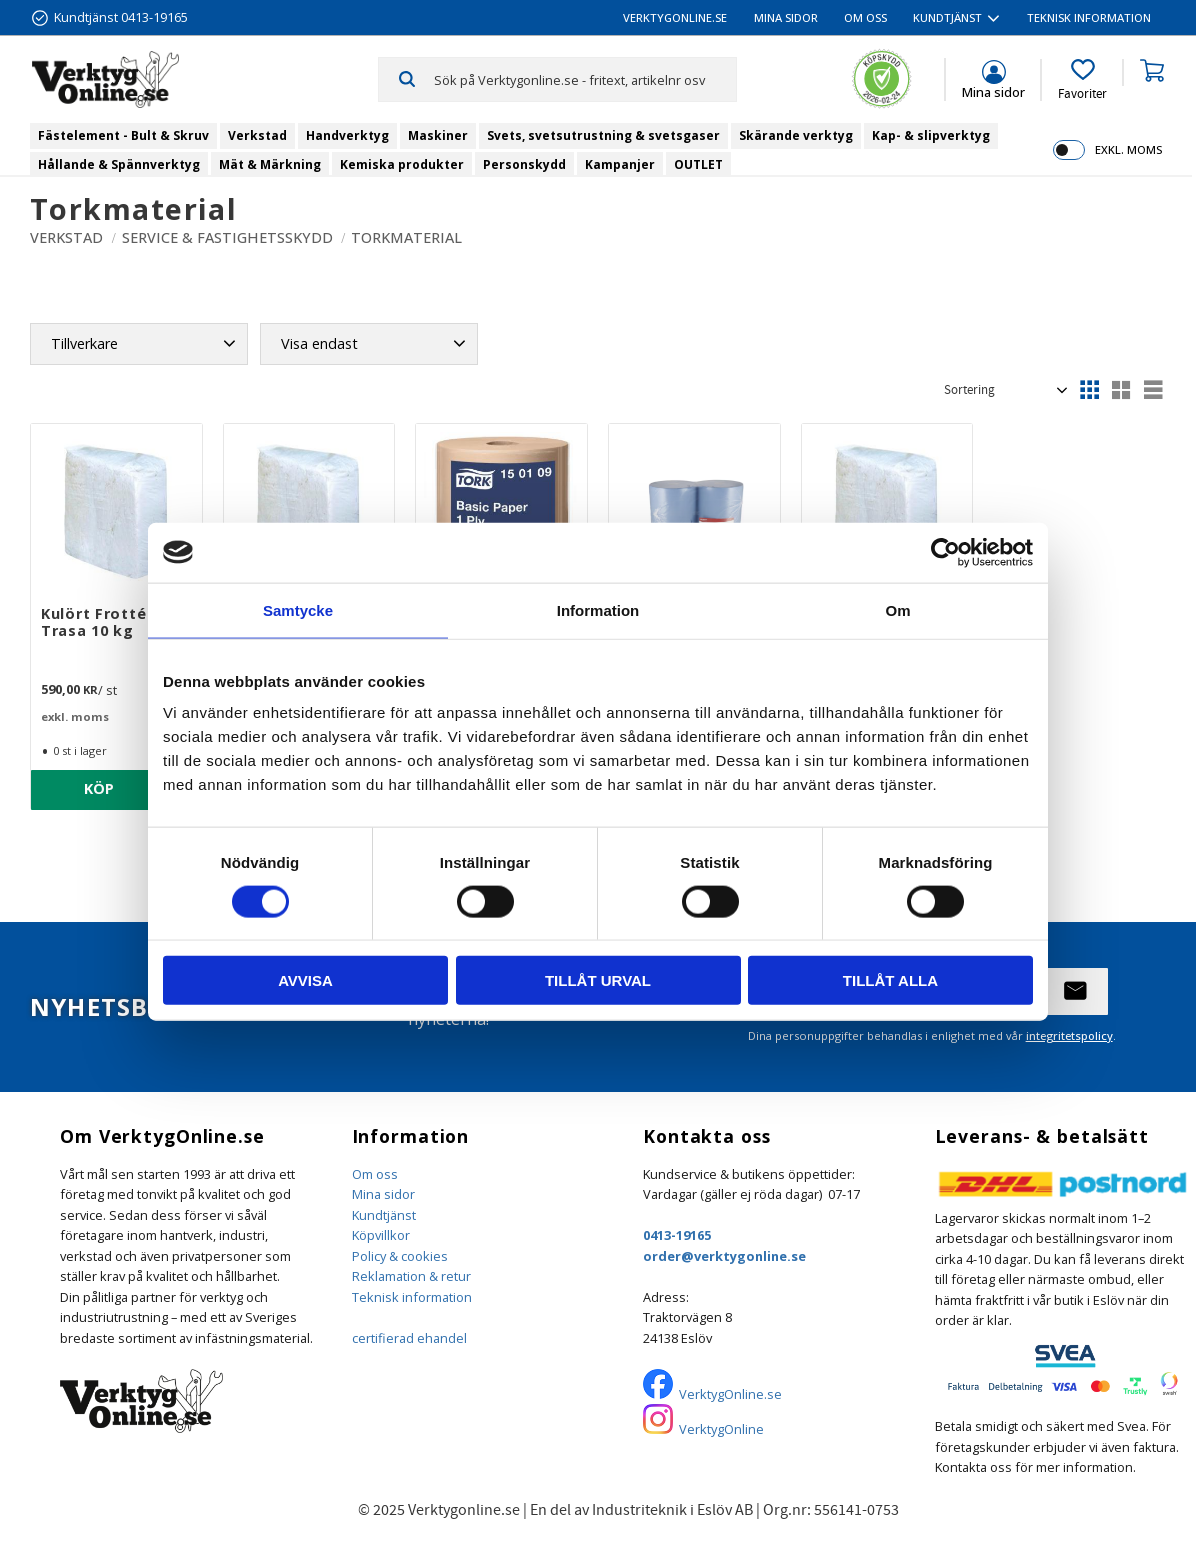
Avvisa (305, 980)
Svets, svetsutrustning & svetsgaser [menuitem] (603, 135)
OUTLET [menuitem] (698, 164)
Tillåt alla (890, 980)
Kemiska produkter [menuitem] (402, 164)
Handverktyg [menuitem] (347, 135)
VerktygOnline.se (730, 1394)
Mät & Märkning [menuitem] (270, 164)
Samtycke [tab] (298, 609)
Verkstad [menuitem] (257, 135)
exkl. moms (1128, 149)
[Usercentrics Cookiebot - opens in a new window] (945, 552)
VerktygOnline (721, 1429)
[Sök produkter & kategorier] (585, 79)
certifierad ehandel (409, 1338)
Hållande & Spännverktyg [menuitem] (119, 164)
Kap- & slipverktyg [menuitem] (931, 135)
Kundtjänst (384, 1215)
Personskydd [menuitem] (524, 164)
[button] (1082, 80)
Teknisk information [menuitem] (1089, 17)
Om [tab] (897, 609)
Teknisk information (412, 1297)
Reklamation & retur (411, 1276)
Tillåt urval (598, 980)
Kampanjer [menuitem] (620, 164)
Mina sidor (383, 1194)
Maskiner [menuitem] (438, 135)
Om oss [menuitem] (865, 17)
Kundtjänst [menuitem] (947, 17)
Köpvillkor (381, 1235)
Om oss (375, 1174)
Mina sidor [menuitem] (786, 17)
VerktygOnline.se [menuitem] (675, 17)
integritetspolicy (1069, 1035)
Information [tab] (598, 609)
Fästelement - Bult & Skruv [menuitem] (123, 135)
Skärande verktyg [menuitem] (796, 135)
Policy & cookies (400, 1256)
